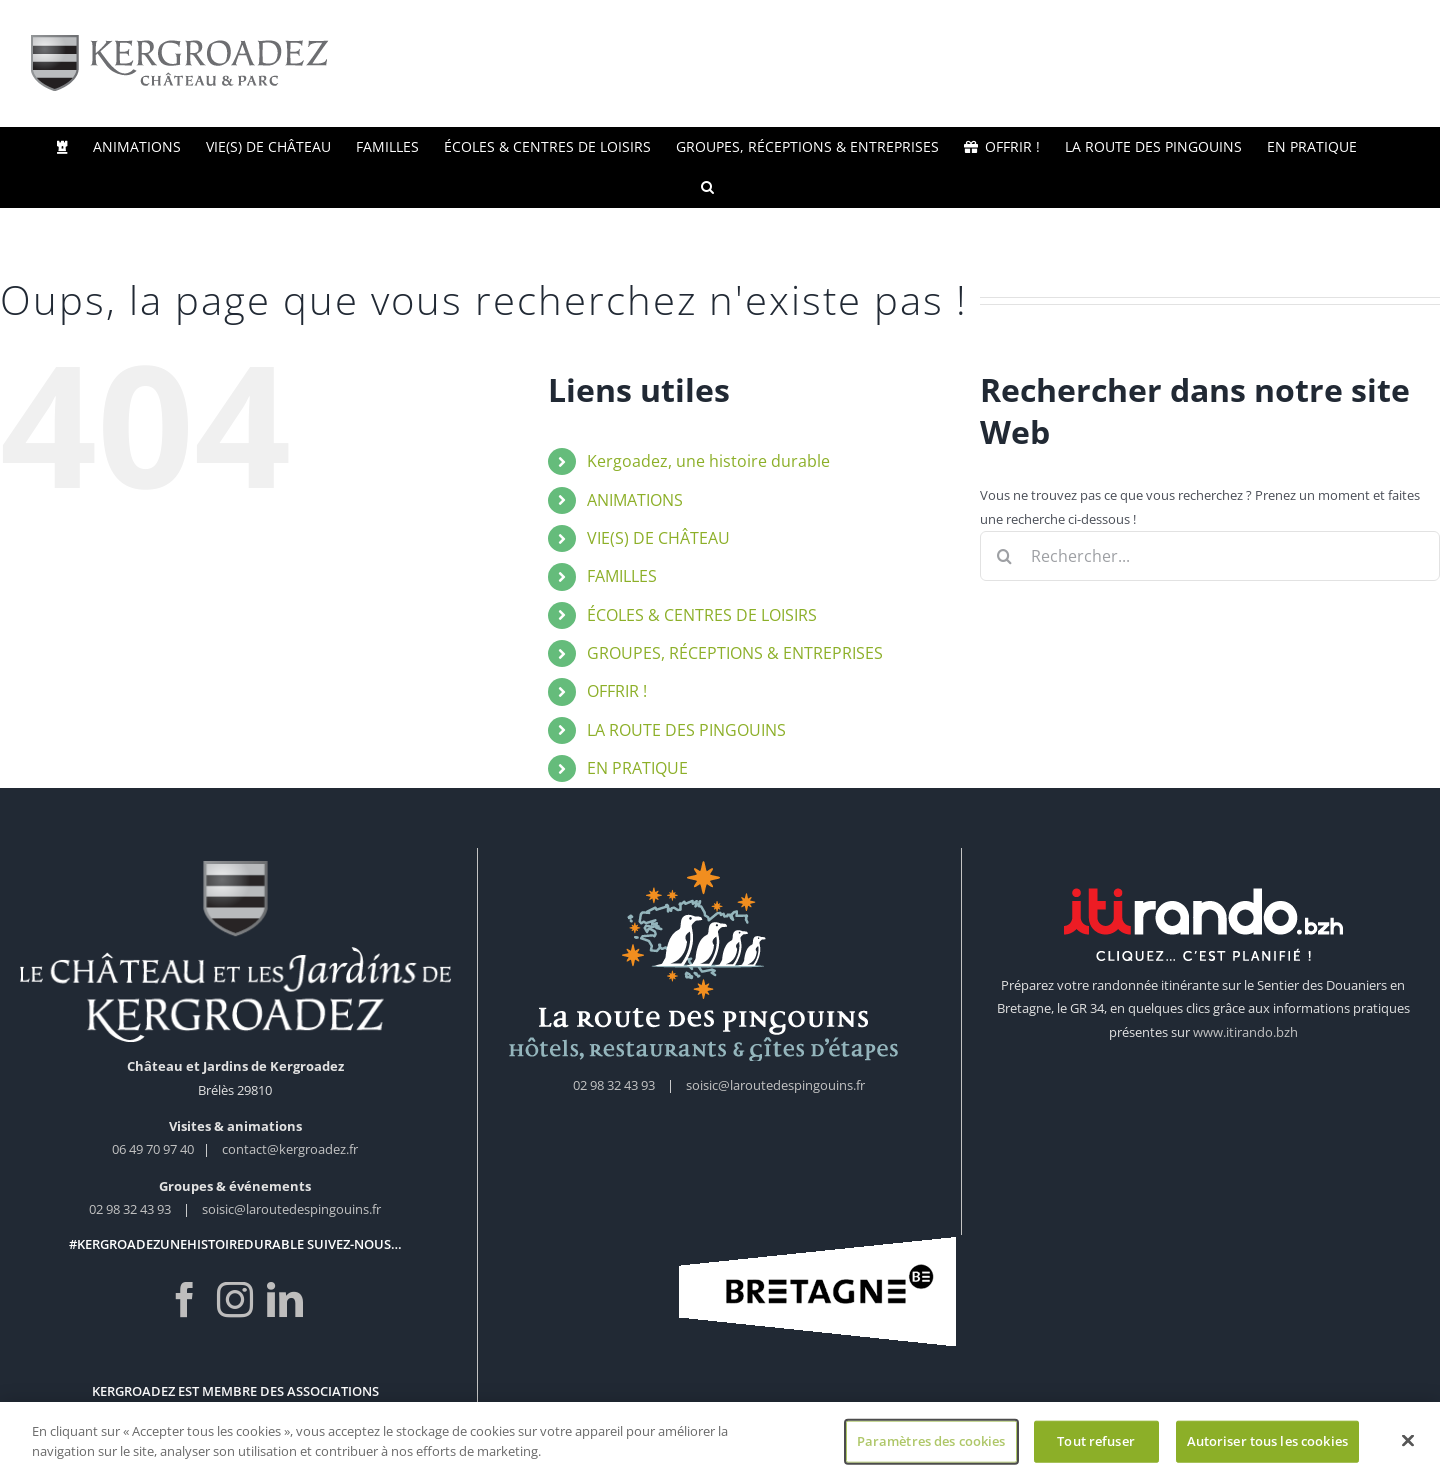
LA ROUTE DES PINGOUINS (686, 730)
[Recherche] (1005, 556)
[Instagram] (235, 1300)
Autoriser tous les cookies (1267, 1448)
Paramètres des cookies (931, 1448)
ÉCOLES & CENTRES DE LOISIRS (702, 615)
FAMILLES (622, 576)
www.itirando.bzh (1245, 1032)
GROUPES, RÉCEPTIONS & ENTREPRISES (735, 653)
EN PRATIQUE (637, 768)
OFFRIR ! (617, 691)
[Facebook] (185, 1300)
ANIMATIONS (635, 500)
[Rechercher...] (1210, 556)
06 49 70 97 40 (154, 1149)
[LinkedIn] (285, 1300)
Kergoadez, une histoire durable (708, 461)
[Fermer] (1408, 1448)
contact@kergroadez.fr (290, 1149)
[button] (707, 187)
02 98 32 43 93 (130, 1209)
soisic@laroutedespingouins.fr (291, 1209)
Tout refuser (1096, 1448)
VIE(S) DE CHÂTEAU (658, 538)
